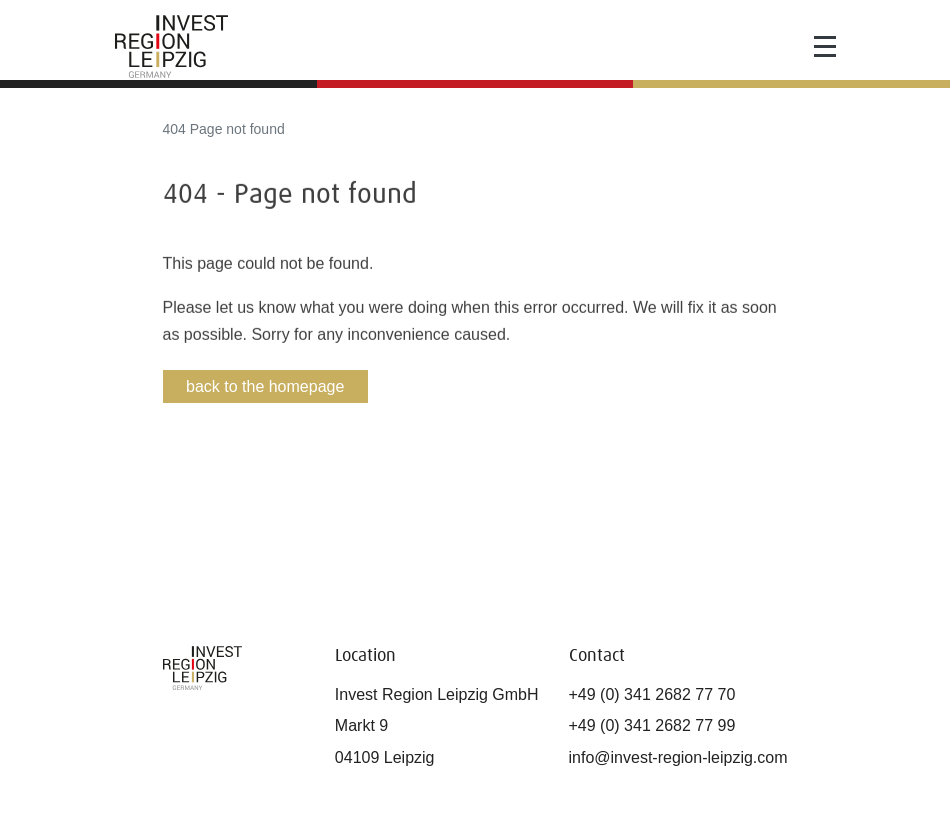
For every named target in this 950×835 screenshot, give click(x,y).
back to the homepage (265, 386)
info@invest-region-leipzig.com (678, 757)
